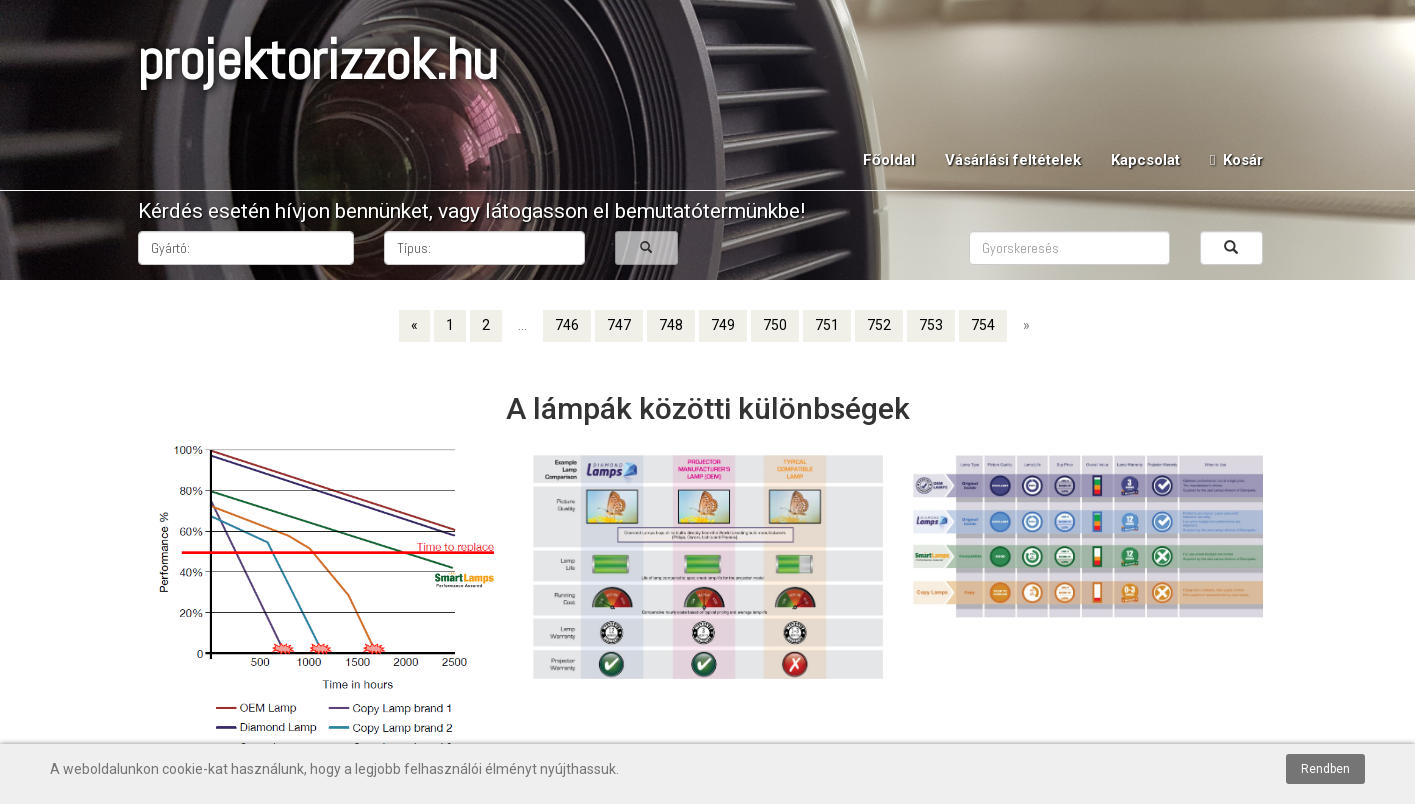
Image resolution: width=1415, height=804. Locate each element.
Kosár (1236, 160)
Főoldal (889, 160)
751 (827, 325)
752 (879, 325)
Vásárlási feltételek (1013, 160)
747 (619, 325)
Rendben (1325, 769)
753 (931, 325)
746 (567, 325)
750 (775, 325)
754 (983, 325)
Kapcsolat (1145, 160)
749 (723, 325)
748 (671, 325)
